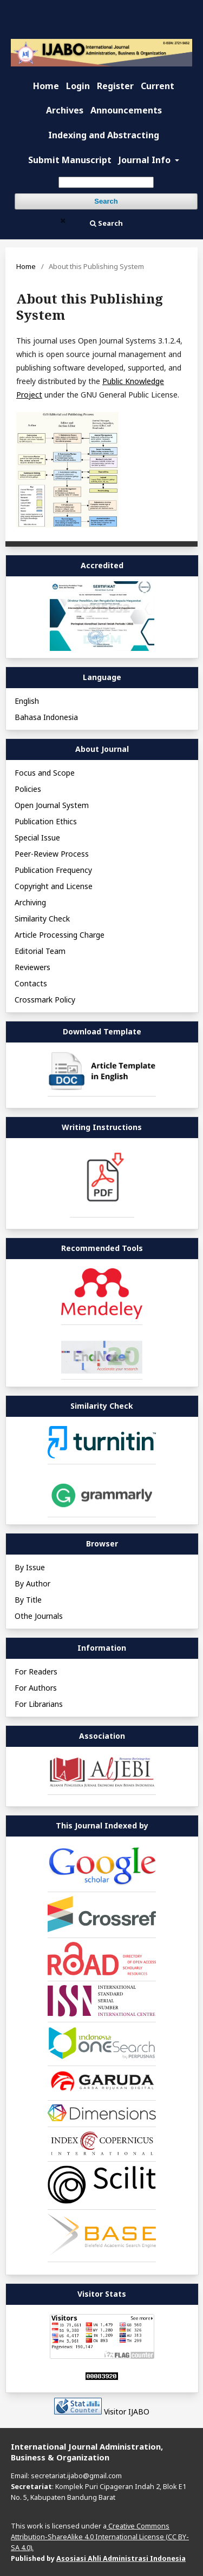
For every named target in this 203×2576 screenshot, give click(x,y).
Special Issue (37, 837)
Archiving (30, 902)
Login (78, 86)
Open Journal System (52, 805)
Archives (64, 110)
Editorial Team (40, 951)
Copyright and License (54, 886)
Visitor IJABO (126, 2411)
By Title (28, 1600)
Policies (28, 789)
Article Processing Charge (59, 935)
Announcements (126, 110)
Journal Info (146, 160)
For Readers (36, 1671)
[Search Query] (106, 182)
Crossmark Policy (45, 999)
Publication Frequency (53, 870)
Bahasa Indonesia (46, 717)
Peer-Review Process (52, 854)
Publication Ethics (46, 821)
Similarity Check (42, 918)
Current (157, 86)
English (27, 701)
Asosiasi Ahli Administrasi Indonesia (121, 2558)
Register (115, 86)
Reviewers (32, 967)
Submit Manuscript (70, 160)
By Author (32, 1583)
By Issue (30, 1567)
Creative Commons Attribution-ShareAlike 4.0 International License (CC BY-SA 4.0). (100, 2536)
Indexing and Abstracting (103, 135)
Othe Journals (39, 1616)
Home (46, 86)
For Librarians (39, 1704)
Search (105, 201)
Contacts (31, 983)
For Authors (36, 1688)
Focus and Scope (45, 773)
